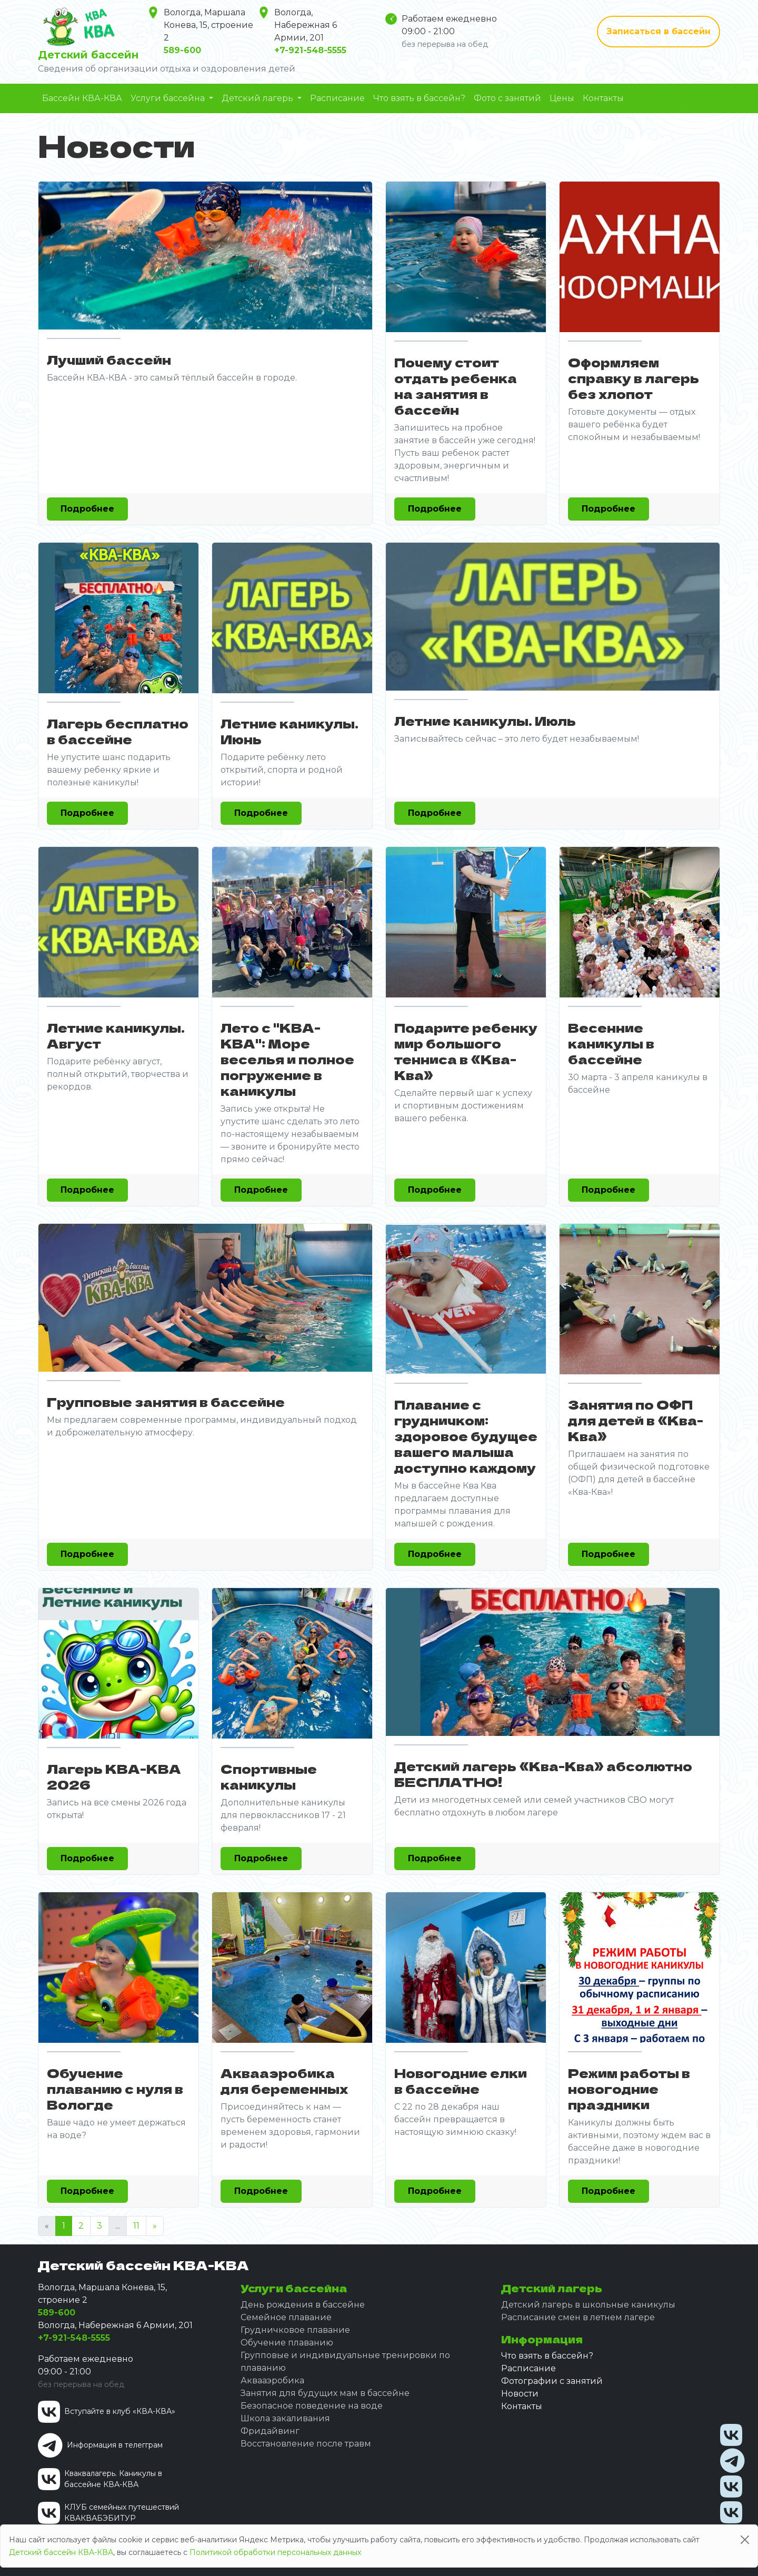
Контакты (603, 98)
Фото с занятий (507, 98)
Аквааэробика (272, 2380)
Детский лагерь (258, 98)
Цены (562, 98)
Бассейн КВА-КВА (82, 98)
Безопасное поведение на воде (312, 2406)
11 (136, 2226)
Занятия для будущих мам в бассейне (325, 2393)
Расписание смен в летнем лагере (578, 2317)
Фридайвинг (270, 2431)
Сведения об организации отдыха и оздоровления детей (166, 69)
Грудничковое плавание (295, 2330)
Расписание (337, 98)
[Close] (744, 2539)
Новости (519, 2394)
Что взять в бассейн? (419, 98)
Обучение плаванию (287, 2343)
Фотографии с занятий (552, 2381)
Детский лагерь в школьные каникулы (588, 2305)
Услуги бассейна (169, 98)
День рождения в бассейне (303, 2305)
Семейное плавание (286, 2317)
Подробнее (87, 509)
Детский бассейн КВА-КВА (61, 2552)
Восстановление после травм (306, 2444)
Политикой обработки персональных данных (275, 2552)
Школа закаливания (285, 2418)
